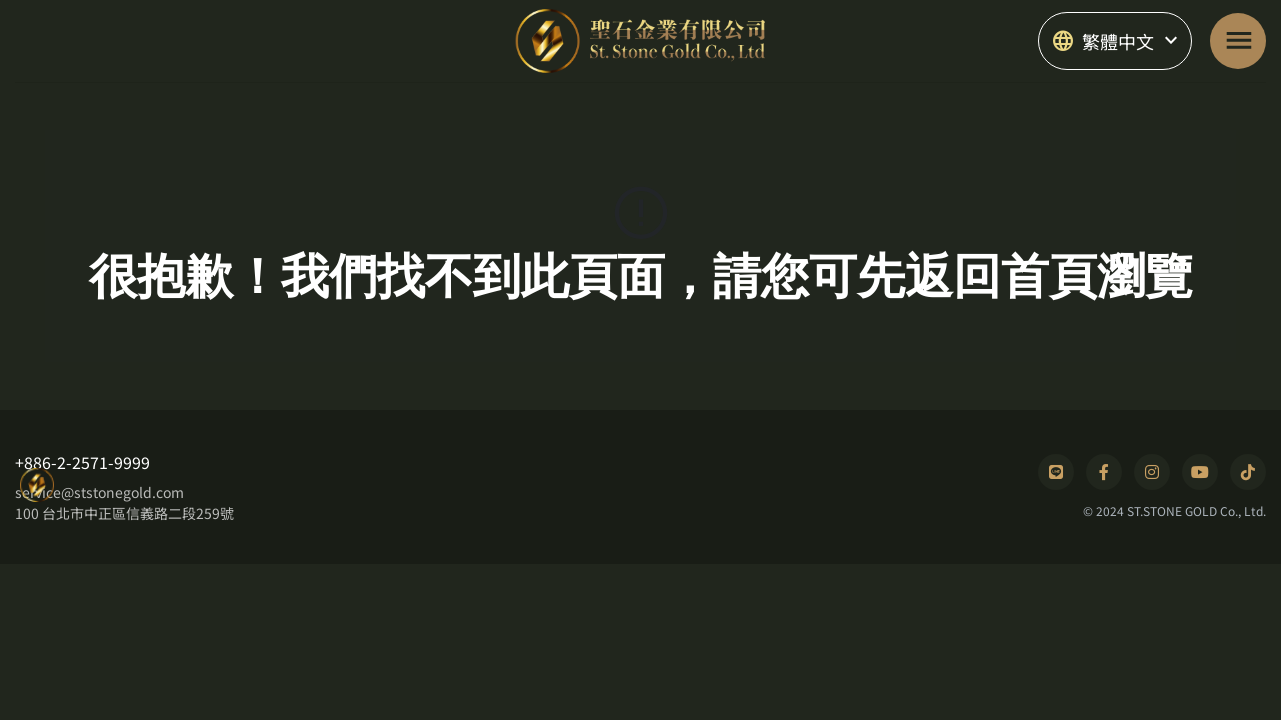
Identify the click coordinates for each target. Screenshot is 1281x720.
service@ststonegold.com (99, 492)
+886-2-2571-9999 (82, 462)
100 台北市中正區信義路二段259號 (124, 513)
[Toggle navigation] (1238, 41)
